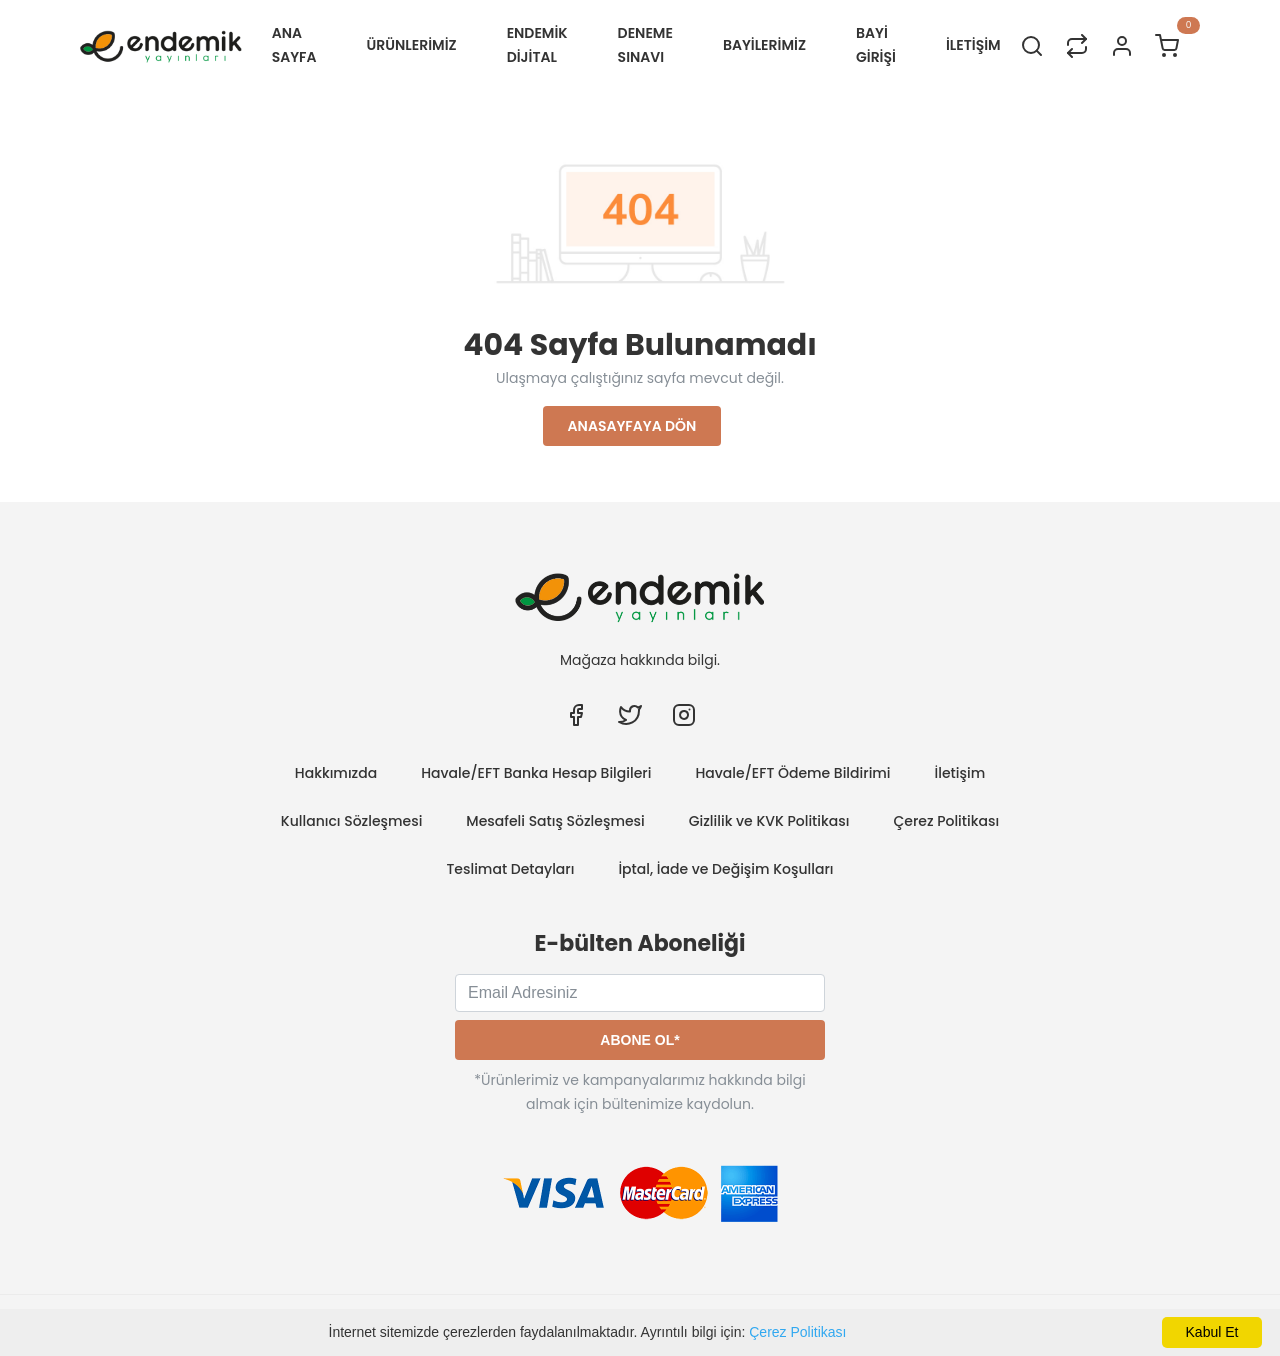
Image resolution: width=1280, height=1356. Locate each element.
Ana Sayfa (294, 45)
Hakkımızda (336, 773)
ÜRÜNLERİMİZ (412, 45)
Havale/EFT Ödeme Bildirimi (792, 773)
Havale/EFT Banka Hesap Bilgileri (536, 773)
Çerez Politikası (797, 1332)
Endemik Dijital (537, 45)
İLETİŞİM (973, 45)
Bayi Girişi (876, 45)
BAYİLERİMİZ (764, 45)
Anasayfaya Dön (632, 426)
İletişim (960, 773)
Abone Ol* (639, 1040)
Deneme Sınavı (645, 45)
